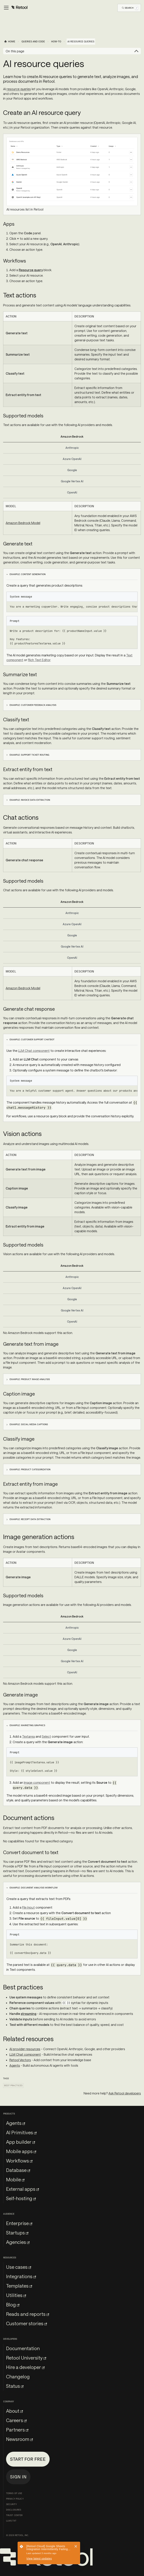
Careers (16, 2420)
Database (18, 2170)
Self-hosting (21, 2198)
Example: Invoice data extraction (30, 800)
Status (14, 2386)
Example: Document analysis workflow (34, 1887)
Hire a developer (25, 2367)
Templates (19, 2286)
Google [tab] (72, 470)
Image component (37, 1782)
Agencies (18, 2242)
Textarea (28, 1736)
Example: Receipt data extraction (30, 1519)
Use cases (18, 2267)
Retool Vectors (20, 2060)
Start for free (28, 2459)
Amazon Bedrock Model (23, 523)
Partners (17, 2429)
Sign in (18, 2477)
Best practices (13, 2085)
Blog (12, 2304)
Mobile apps (21, 2151)
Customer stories (26, 2323)
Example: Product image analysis (30, 1379)
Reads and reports (27, 2314)
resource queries (19, 89)
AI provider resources (24, 2049)
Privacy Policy (15, 2499)
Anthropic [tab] (72, 447)
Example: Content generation (28, 574)
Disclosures (13, 2510)
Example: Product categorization (30, 1469)
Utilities (16, 2295)
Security (11, 2504)
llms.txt (11, 2521)
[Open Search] (130, 8)
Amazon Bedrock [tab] (72, 436)
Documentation (23, 2348)
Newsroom (19, 2439)
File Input (28, 1907)
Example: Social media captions (29, 1424)
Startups (17, 2232)
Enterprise (19, 2223)
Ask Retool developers (124, 2093)
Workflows (19, 2160)
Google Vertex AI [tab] (72, 481)
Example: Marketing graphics (27, 1725)
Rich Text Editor (39, 660)
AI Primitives (21, 2132)
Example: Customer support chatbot (32, 1039)
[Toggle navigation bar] (15, 8)
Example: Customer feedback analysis (33, 705)
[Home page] (9, 41)
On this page (15, 51)
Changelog (18, 2376)
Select (46, 1736)
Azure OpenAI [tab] (72, 459)
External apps (22, 2189)
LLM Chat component (34, 1050)
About (14, 2411)
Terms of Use (14, 2493)
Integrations (21, 2276)
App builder (20, 2142)
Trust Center (14, 2515)
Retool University (26, 2358)
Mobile (15, 2179)
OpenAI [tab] (72, 492)
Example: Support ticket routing (29, 754)
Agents (14, 2065)
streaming (28, 2013)
